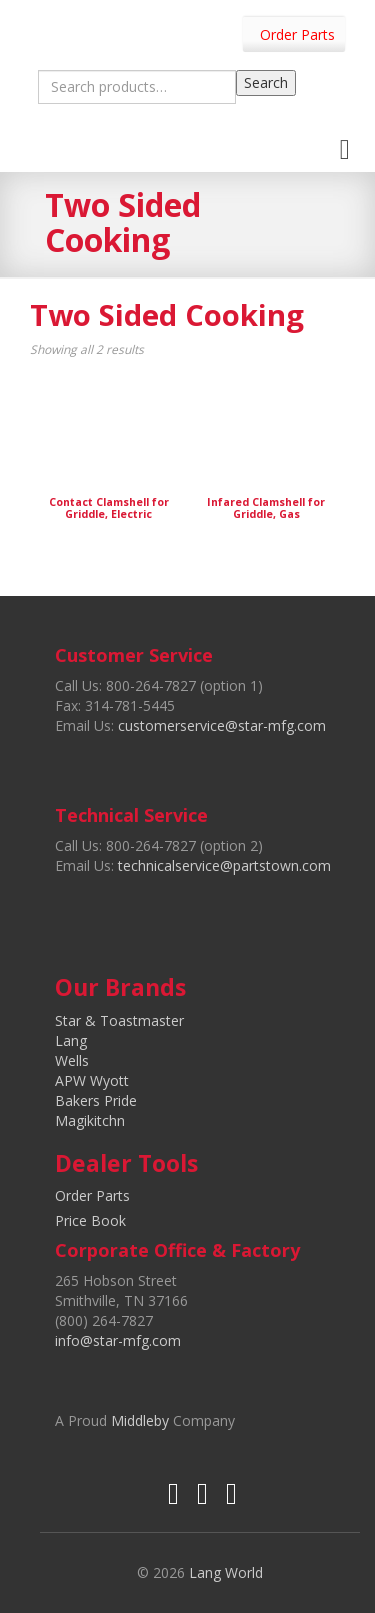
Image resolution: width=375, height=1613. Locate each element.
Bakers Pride (96, 1100)
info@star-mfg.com (118, 1340)
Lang (71, 1040)
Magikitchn (90, 1120)
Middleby (140, 1420)
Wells (72, 1060)
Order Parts (297, 34)
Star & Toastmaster (119, 1020)
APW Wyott (92, 1080)
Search (266, 82)
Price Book (90, 1220)
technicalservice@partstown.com (224, 865)
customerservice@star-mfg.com (222, 725)
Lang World (226, 1572)
